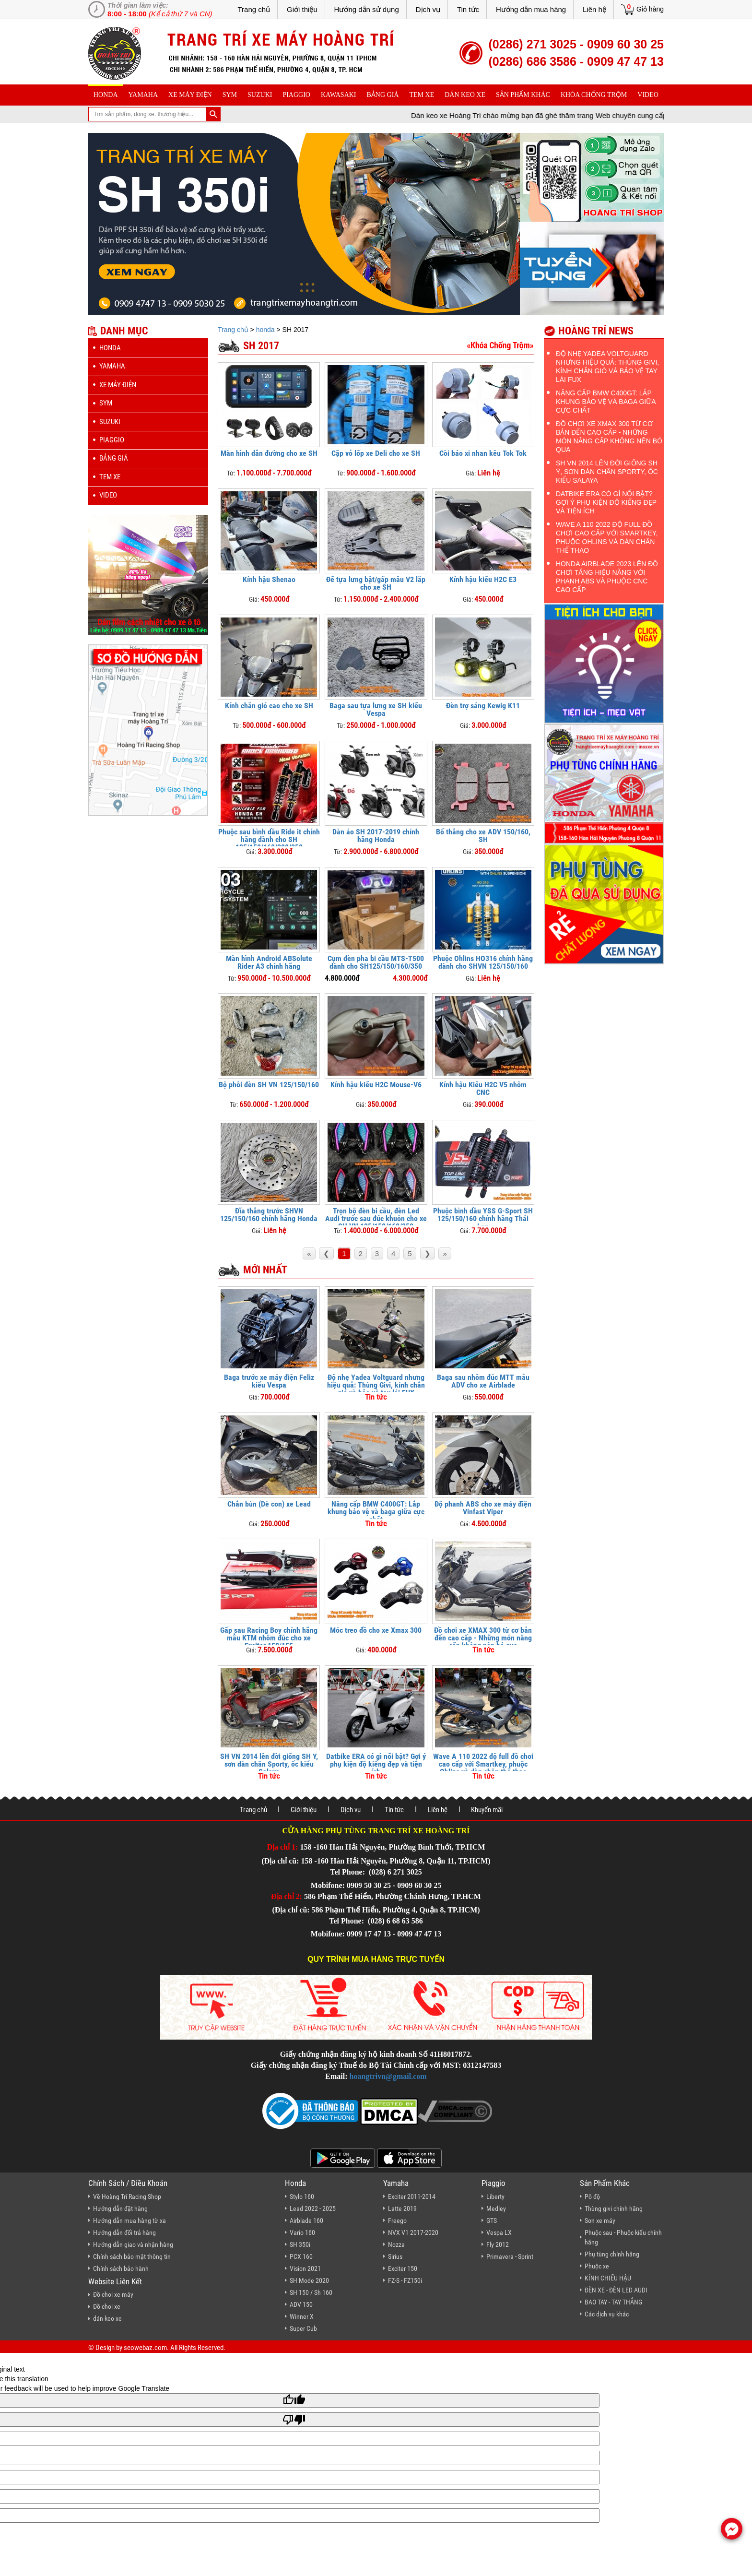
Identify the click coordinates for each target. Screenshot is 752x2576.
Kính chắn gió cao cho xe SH (269, 705)
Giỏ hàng (650, 9)
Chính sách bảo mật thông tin (132, 2256)
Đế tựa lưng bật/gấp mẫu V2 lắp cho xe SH (375, 583)
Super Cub (303, 2328)
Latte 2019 (402, 2208)
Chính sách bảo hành (121, 2268)
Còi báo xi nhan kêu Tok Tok (483, 453)
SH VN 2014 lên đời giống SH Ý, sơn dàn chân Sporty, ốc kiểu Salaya (269, 1764)
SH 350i (300, 2244)
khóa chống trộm (594, 94)
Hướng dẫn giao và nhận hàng (133, 2244)
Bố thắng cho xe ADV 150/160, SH (483, 835)
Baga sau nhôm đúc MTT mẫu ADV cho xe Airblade (483, 1381)
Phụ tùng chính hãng (612, 2254)
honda (106, 94)
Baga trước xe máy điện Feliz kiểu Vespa (269, 1381)
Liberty (495, 2196)
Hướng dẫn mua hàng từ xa (129, 2220)
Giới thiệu (302, 9)
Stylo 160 (302, 2196)
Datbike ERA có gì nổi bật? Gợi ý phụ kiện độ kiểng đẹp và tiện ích (376, 1764)
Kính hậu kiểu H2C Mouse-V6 (376, 1084)
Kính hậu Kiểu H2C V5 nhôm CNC (483, 1088)
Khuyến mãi (487, 1809)
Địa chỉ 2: (286, 1896)
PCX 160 (301, 2256)
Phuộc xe (597, 2266)
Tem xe (421, 94)
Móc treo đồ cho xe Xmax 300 (376, 1630)
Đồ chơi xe (106, 2306)
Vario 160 (302, 2232)
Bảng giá (383, 94)
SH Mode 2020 (309, 2280)
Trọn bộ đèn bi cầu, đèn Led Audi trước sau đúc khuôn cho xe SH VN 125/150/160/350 (376, 1218)
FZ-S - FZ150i (405, 2280)
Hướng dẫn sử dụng (366, 9)
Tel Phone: (348, 1872)
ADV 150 (301, 2304)
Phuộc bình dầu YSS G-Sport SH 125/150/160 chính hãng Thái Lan (483, 1218)
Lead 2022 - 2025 (313, 2208)
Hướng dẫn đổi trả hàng (124, 2232)
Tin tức (468, 9)
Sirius (395, 2256)
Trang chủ (253, 9)
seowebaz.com (145, 2347)
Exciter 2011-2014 (411, 2196)
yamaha (143, 94)
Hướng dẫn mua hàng (531, 9)
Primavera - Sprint (509, 2256)
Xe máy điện (190, 94)
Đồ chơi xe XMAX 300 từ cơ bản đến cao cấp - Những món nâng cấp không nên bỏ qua (483, 1638)
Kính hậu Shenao (269, 579)
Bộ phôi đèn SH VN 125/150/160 (269, 1084)
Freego (397, 2220)
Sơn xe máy (600, 2220)
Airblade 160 (306, 2220)
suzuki (259, 94)
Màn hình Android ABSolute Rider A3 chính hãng (269, 962)
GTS (491, 2220)
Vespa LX (499, 2232)
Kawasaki (338, 94)
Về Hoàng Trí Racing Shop (127, 2196)
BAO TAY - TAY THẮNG (613, 2302)
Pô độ (592, 2196)
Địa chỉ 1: (282, 1847)
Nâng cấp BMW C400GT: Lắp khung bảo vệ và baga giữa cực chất (376, 1511)
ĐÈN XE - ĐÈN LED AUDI (616, 2290)
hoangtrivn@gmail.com (388, 2076)
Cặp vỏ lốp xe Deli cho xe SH (375, 453)
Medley (496, 2208)
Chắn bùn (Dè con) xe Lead (269, 1503)
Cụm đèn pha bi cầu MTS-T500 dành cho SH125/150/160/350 (376, 962)
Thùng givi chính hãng (614, 2208)
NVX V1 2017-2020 (413, 2232)
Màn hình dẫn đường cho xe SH (269, 453)
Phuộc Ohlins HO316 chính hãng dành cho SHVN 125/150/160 (483, 962)
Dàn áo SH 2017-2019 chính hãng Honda (375, 835)
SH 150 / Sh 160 (311, 2292)
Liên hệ (594, 9)
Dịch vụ (428, 9)
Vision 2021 (305, 2268)
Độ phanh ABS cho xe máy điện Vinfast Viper (483, 1507)
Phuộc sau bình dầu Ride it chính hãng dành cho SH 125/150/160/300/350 (269, 839)
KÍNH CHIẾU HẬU (608, 2278)
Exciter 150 (402, 2268)
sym (230, 94)
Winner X (302, 2316)
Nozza (396, 2244)
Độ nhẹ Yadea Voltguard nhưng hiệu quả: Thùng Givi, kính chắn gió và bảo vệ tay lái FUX (376, 1385)
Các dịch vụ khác (607, 2314)
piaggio (296, 94)
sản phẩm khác (523, 94)
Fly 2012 (497, 2244)
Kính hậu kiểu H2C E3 (483, 579)
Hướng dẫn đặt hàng (120, 2208)
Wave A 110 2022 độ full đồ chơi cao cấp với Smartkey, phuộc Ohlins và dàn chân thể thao (483, 1764)
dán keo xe (465, 94)
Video (647, 94)
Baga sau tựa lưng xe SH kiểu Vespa (375, 709)
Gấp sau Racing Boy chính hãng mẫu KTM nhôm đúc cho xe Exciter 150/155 (268, 1638)
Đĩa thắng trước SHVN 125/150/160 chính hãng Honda (268, 1214)
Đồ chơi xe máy (113, 2294)
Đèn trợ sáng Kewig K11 (483, 705)
